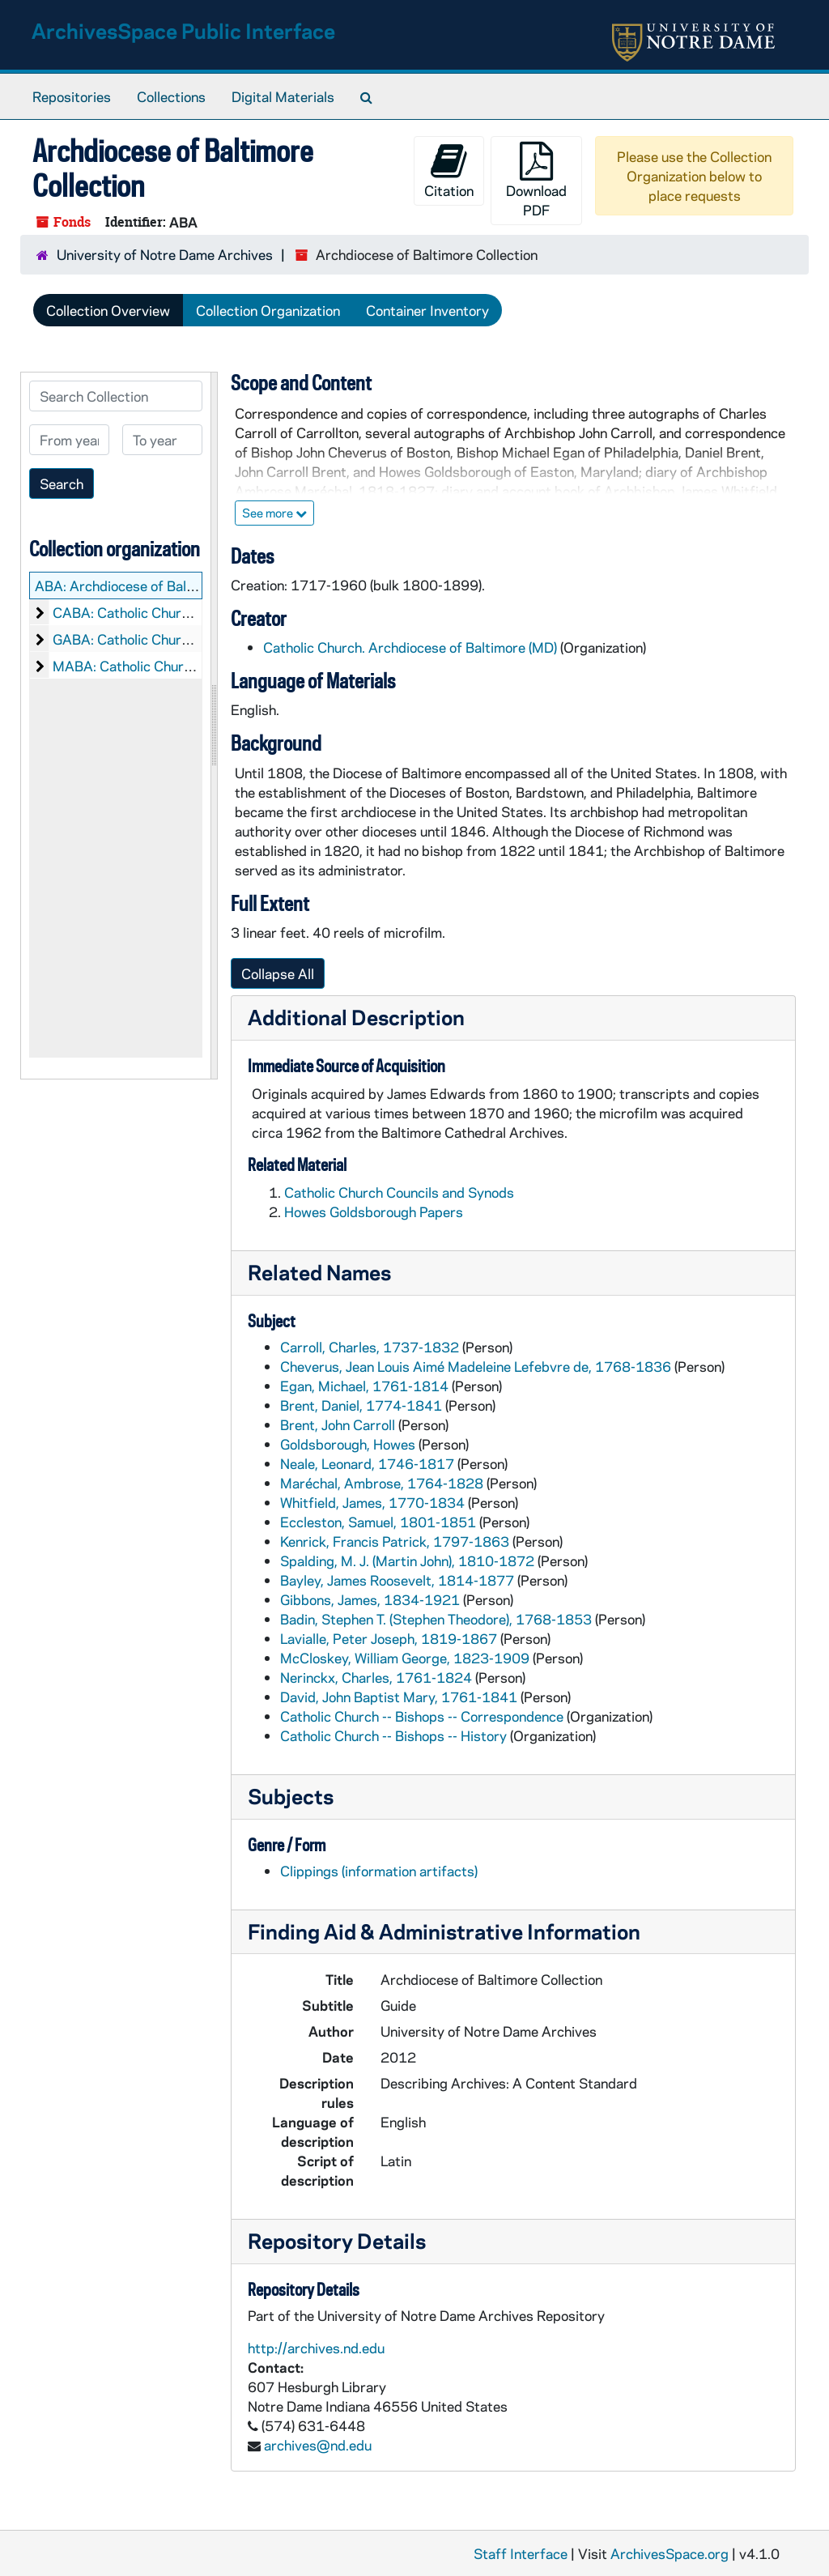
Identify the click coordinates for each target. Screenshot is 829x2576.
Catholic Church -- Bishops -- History (393, 1735)
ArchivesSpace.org (669, 2553)
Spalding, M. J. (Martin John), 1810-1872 (407, 1560)
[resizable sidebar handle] (213, 726)
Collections (171, 96)
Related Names (319, 1271)
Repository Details (337, 2240)
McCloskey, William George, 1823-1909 (404, 1658)
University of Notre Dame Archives (165, 254)
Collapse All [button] (277, 973)
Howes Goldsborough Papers (373, 1211)
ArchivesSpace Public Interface (183, 30)
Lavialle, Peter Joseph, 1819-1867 (388, 1638)
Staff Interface (521, 2553)
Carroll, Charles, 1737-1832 (369, 1347)
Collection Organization (268, 310)
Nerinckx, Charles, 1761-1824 (376, 1677)
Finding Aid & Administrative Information (444, 1931)
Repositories (71, 96)
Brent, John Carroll (337, 1424)
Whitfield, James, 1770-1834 (372, 1502)
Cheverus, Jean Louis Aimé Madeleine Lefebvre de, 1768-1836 (475, 1366)
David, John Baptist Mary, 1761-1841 (398, 1696)
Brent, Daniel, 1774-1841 (361, 1405)
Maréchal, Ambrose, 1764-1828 (381, 1483)
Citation (449, 170)
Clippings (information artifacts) (379, 1871)
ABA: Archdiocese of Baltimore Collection (163, 585)
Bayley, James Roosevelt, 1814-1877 (397, 1580)
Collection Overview (108, 310)
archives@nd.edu (318, 2445)
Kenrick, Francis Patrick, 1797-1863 (394, 1541)
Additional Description (356, 1016)
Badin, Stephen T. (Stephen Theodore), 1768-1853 (436, 1619)
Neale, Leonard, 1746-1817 (367, 1463)
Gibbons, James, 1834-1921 (370, 1599)
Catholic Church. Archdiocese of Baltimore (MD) (410, 647)
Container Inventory (427, 310)
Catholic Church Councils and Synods (399, 1192)
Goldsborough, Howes (347, 1444)
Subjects (291, 1795)
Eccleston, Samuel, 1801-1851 (378, 1522)
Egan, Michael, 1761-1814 (364, 1385)
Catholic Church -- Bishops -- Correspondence (421, 1716)
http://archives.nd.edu (316, 2348)
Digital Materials (283, 96)
